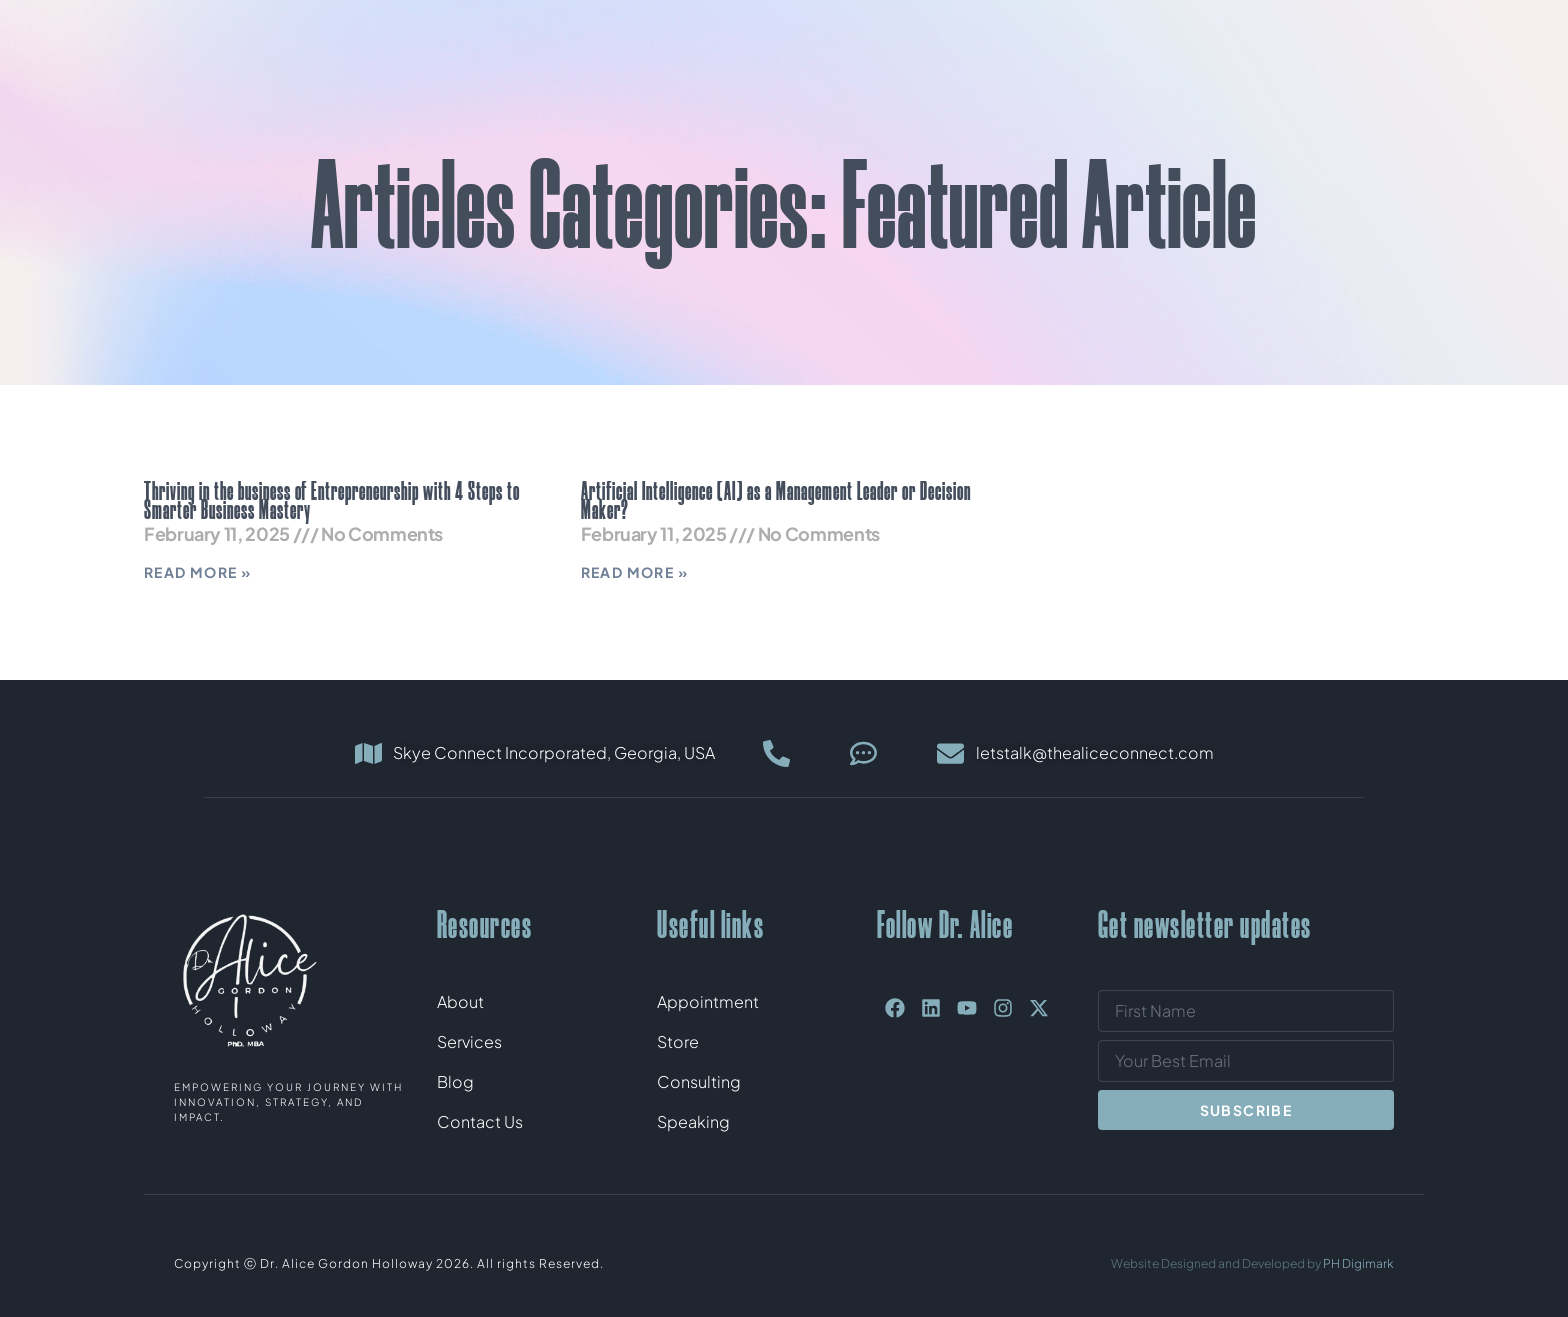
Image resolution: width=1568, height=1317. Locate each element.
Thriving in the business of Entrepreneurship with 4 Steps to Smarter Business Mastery (332, 500)
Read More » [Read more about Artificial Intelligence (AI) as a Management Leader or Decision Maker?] (634, 572)
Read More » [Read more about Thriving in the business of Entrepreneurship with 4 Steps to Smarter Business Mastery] (197, 572)
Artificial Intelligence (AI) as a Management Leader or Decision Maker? (776, 500)
